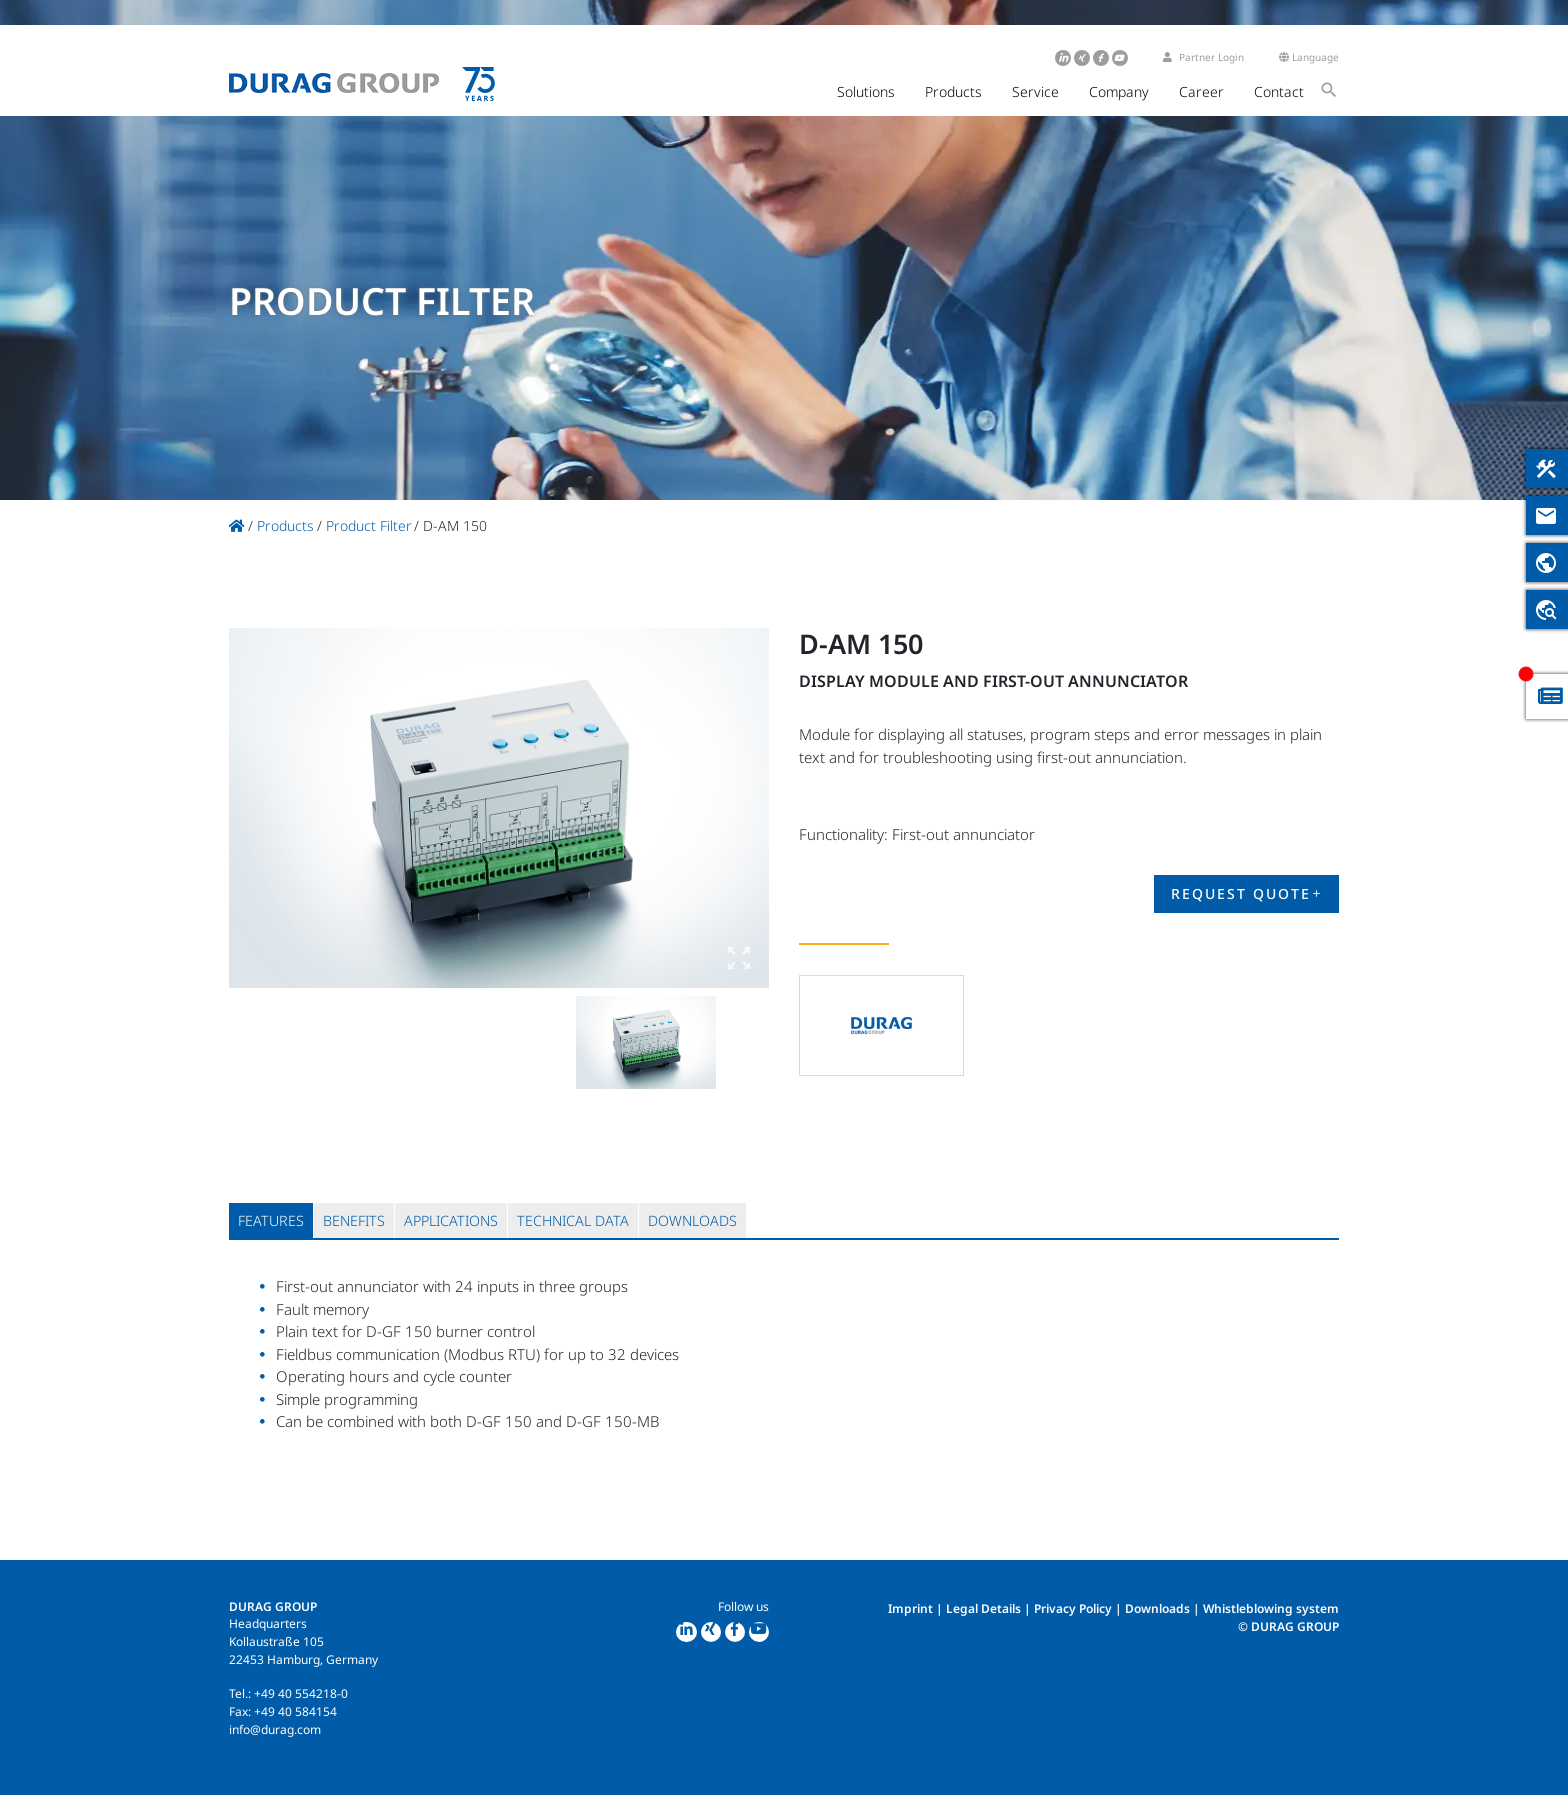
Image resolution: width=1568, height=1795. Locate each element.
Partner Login (1203, 57)
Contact (1279, 91)
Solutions (866, 91)
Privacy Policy (1073, 1608)
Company (1119, 91)
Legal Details (983, 1608)
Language (1309, 57)
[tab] (271, 1220)
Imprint (910, 1608)
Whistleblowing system (1271, 1608)
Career (1201, 91)
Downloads (1157, 1608)
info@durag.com (275, 1729)
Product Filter (369, 525)
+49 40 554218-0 (301, 1693)
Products (953, 91)
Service (1035, 91)
